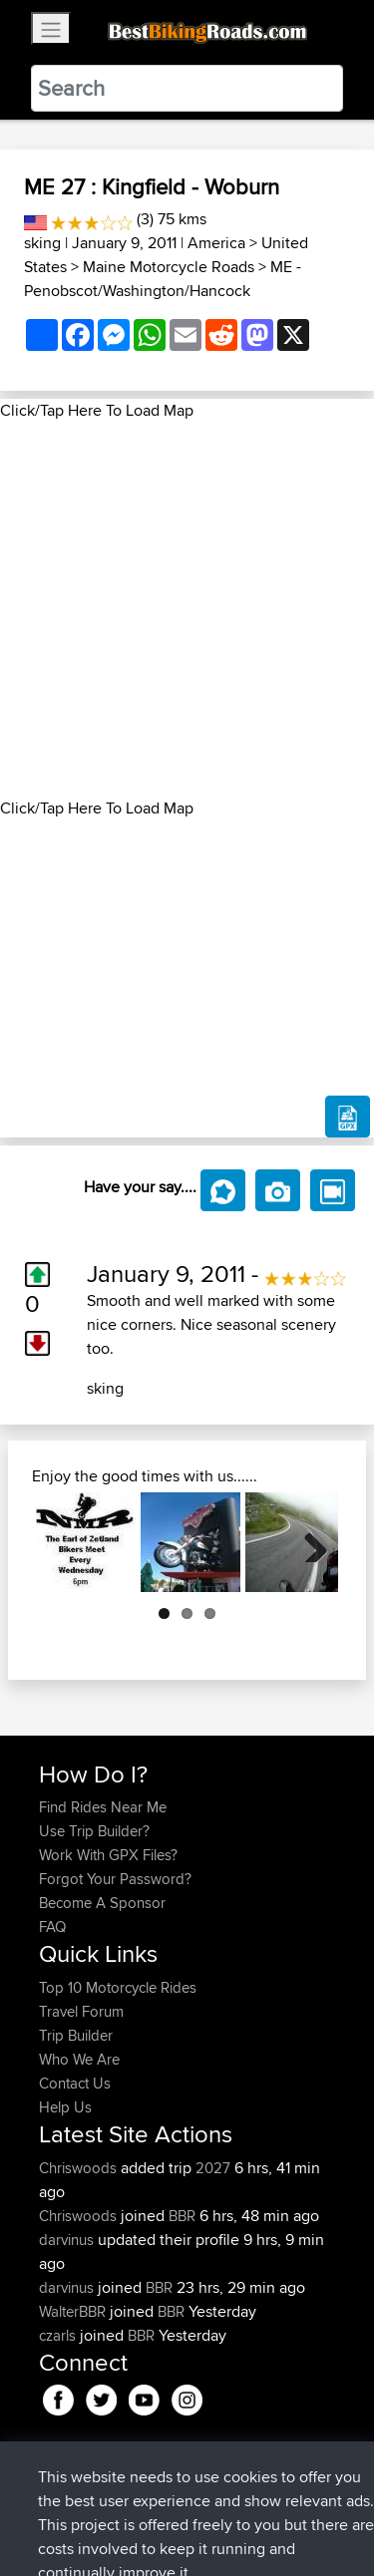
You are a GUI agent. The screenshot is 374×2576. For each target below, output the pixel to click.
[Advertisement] (187, 610)
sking (42, 242)
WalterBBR (74, 2311)
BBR (182, 2215)
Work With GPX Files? (108, 1854)
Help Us (65, 2106)
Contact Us (75, 2083)
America (216, 242)
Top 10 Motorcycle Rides (117, 1987)
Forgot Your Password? (115, 1878)
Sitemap (224, 2498)
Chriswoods (80, 2167)
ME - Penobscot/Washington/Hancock (162, 278)
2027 (212, 2167)
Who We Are (79, 2059)
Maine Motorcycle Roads (168, 266)
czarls (59, 2335)
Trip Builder (76, 2035)
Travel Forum (81, 2011)
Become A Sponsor (102, 1902)
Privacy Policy (306, 2498)
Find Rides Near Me (103, 1806)
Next (308, 1542)
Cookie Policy (59, 2522)
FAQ (52, 1926)
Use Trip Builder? (94, 1830)
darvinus (68, 2239)
